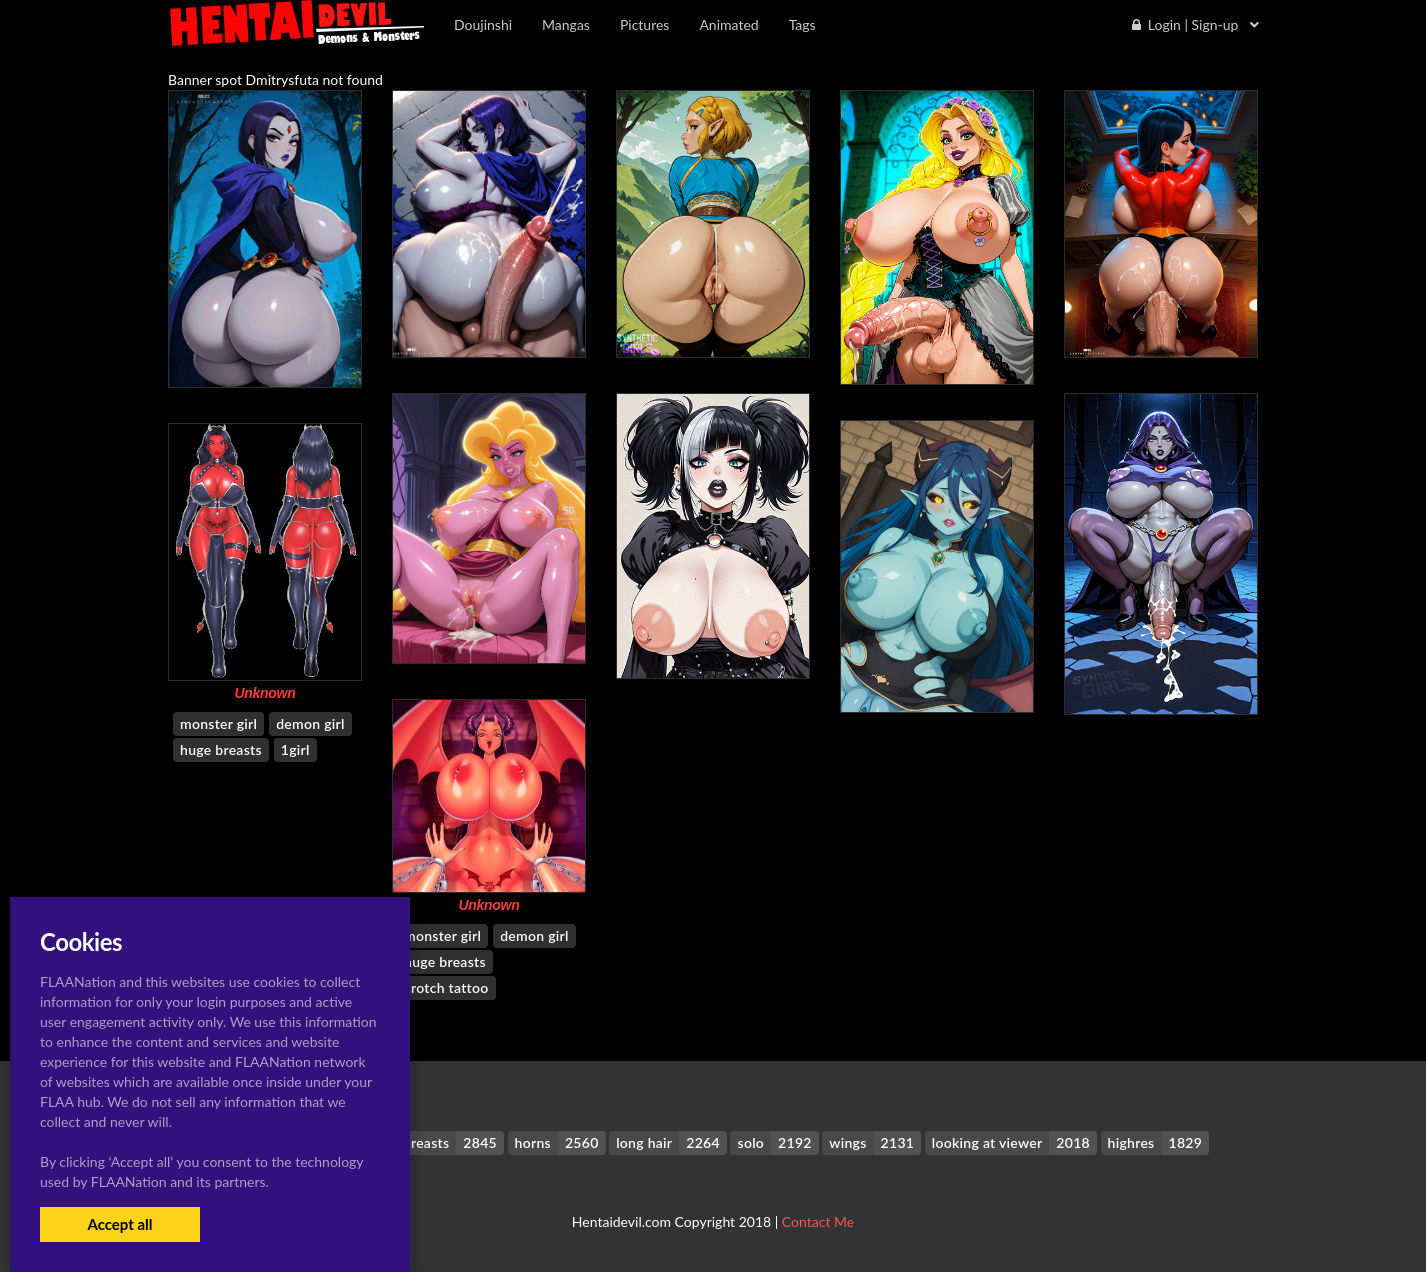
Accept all (119, 1224)
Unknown (264, 693)
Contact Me (818, 1221)
